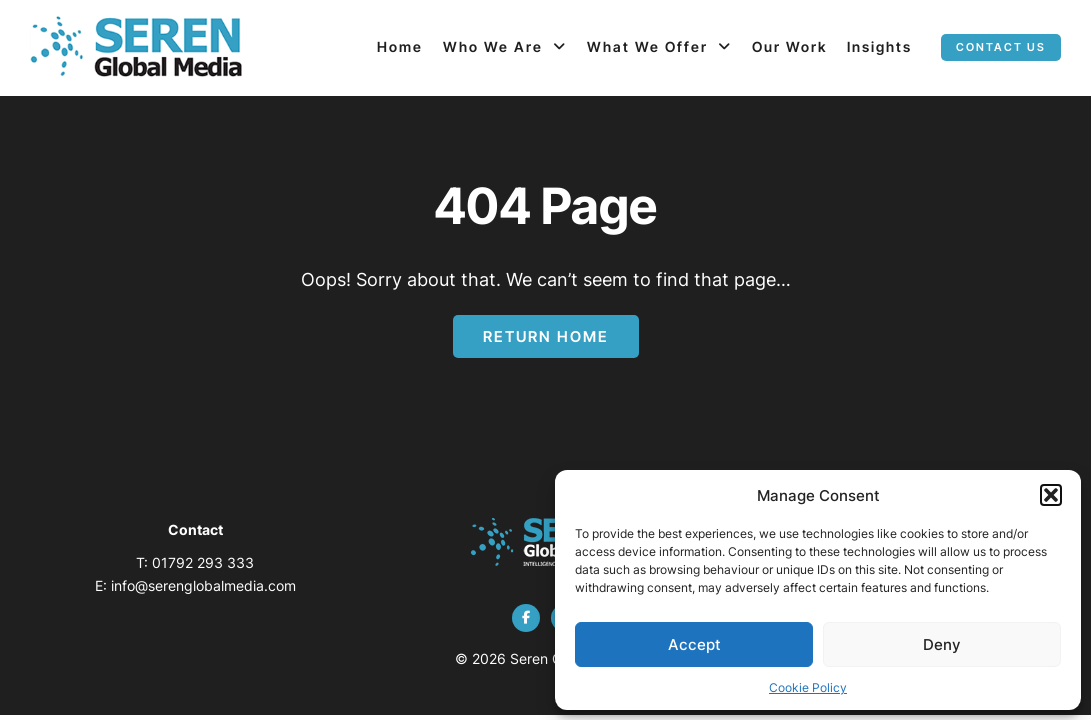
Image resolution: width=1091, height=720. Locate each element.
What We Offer (647, 46)
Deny (942, 644)
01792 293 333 (203, 562)
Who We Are (493, 46)
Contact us (1001, 47)
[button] (1051, 495)
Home (400, 46)
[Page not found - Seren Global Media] (136, 48)
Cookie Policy (808, 687)
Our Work (789, 46)
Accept (694, 644)
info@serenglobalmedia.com (203, 585)
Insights (879, 46)
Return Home (546, 336)
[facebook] (526, 618)
